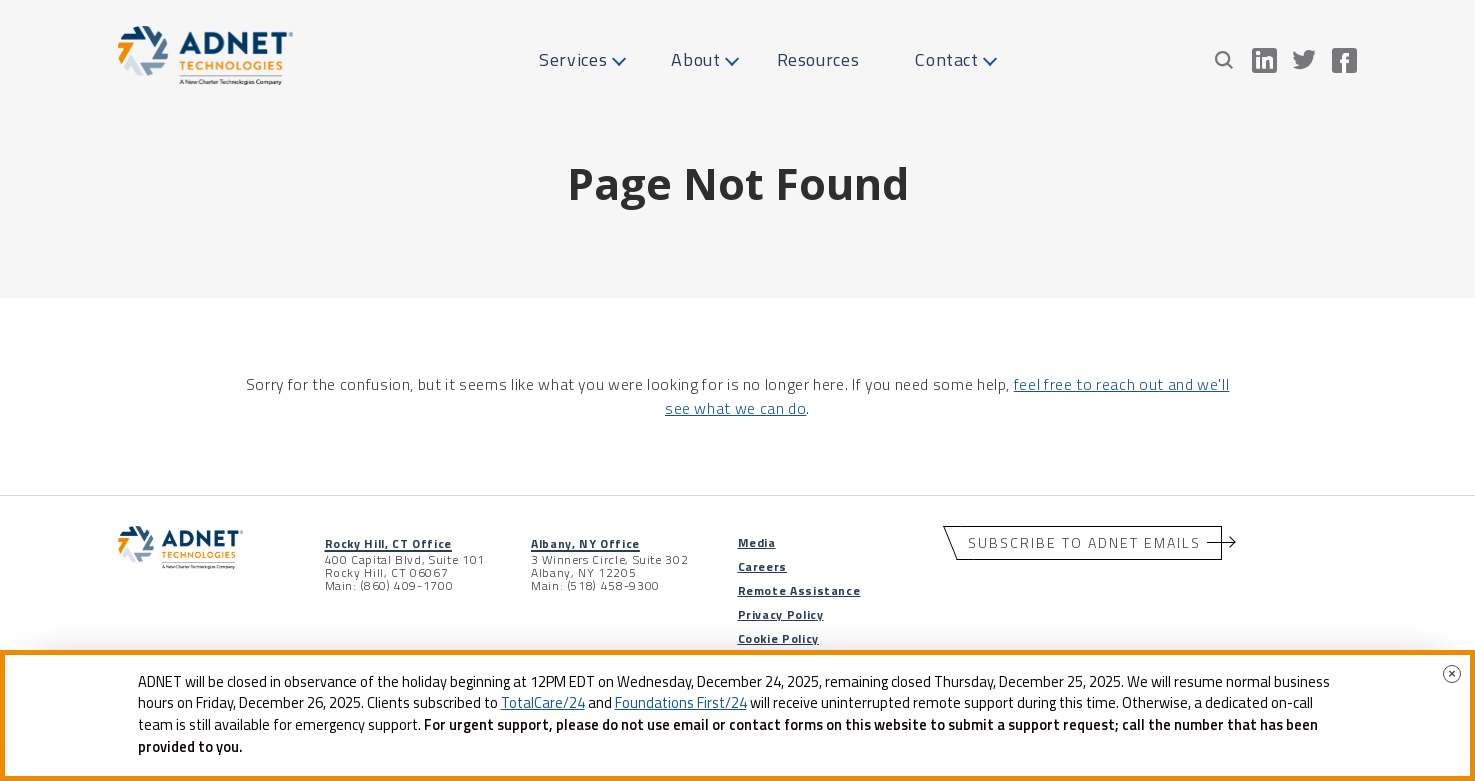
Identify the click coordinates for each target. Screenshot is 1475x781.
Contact (946, 59)
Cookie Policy (778, 638)
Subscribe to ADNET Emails (1084, 542)
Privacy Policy (781, 614)
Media (757, 542)
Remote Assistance (799, 590)
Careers (762, 566)
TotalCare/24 (543, 703)
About (695, 59)
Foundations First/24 (681, 703)
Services (573, 59)
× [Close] (1452, 673)
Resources (818, 59)
